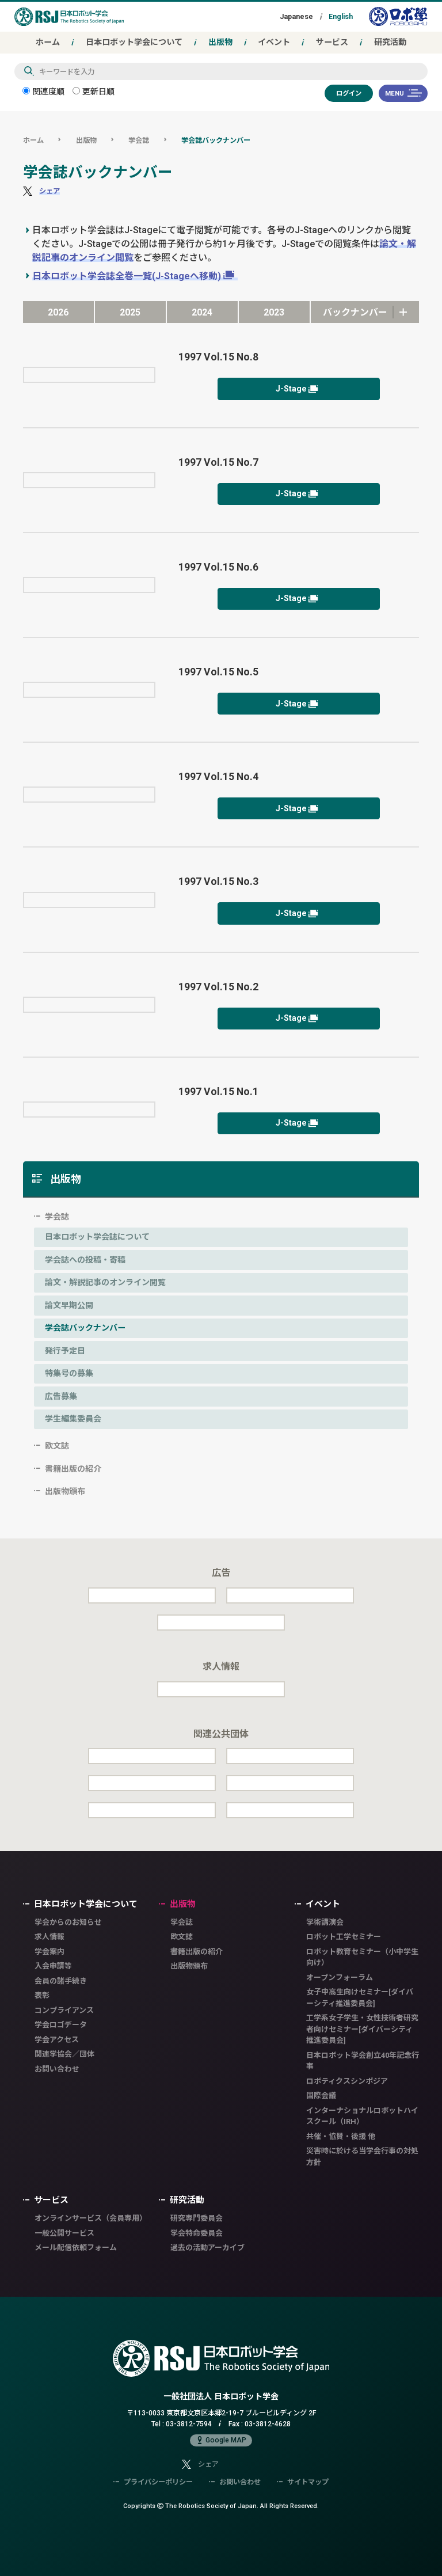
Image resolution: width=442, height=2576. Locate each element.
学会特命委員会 (196, 2233)
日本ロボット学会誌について (97, 1237)
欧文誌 (57, 1446)
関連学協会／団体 (64, 2054)
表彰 (42, 1995)
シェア (49, 191)
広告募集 (61, 1396)
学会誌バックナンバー (215, 140)
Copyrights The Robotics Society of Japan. (221, 2505)
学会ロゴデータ (61, 2024)
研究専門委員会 (196, 2218)
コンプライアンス (64, 2010)
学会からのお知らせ (68, 1922)
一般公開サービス (64, 2233)
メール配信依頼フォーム (76, 2247)
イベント (274, 42)
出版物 (220, 42)
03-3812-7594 (189, 2423)
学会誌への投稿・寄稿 (85, 1260)
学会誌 (138, 140)
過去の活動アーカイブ (207, 2247)
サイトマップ (303, 2482)
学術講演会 (325, 1922)
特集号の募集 (69, 1373)
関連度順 (43, 91)
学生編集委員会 (73, 1419)
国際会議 (321, 2095)
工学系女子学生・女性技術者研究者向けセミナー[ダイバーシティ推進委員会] (362, 2029)
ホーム (48, 42)
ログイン (348, 93)
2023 (274, 312)
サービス (332, 42)
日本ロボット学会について (134, 42)
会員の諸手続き (61, 1981)
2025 (130, 312)
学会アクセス (57, 2039)
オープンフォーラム (339, 1977)
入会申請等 (53, 1966)
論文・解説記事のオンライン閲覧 (105, 1282)
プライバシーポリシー (153, 2482)
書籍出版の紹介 (73, 1469)
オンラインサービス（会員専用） (91, 2218)
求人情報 (49, 1936)
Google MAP (221, 2440)
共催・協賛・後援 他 (340, 2136)
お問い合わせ (57, 2069)
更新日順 (94, 91)
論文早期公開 (69, 1305)
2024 (202, 312)
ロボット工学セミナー (343, 1936)
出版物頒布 (65, 1491)
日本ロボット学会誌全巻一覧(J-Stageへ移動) (126, 275)
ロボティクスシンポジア (347, 2081)
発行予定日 (65, 1351)
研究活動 (390, 42)
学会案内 (49, 1951)
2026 (58, 312)
